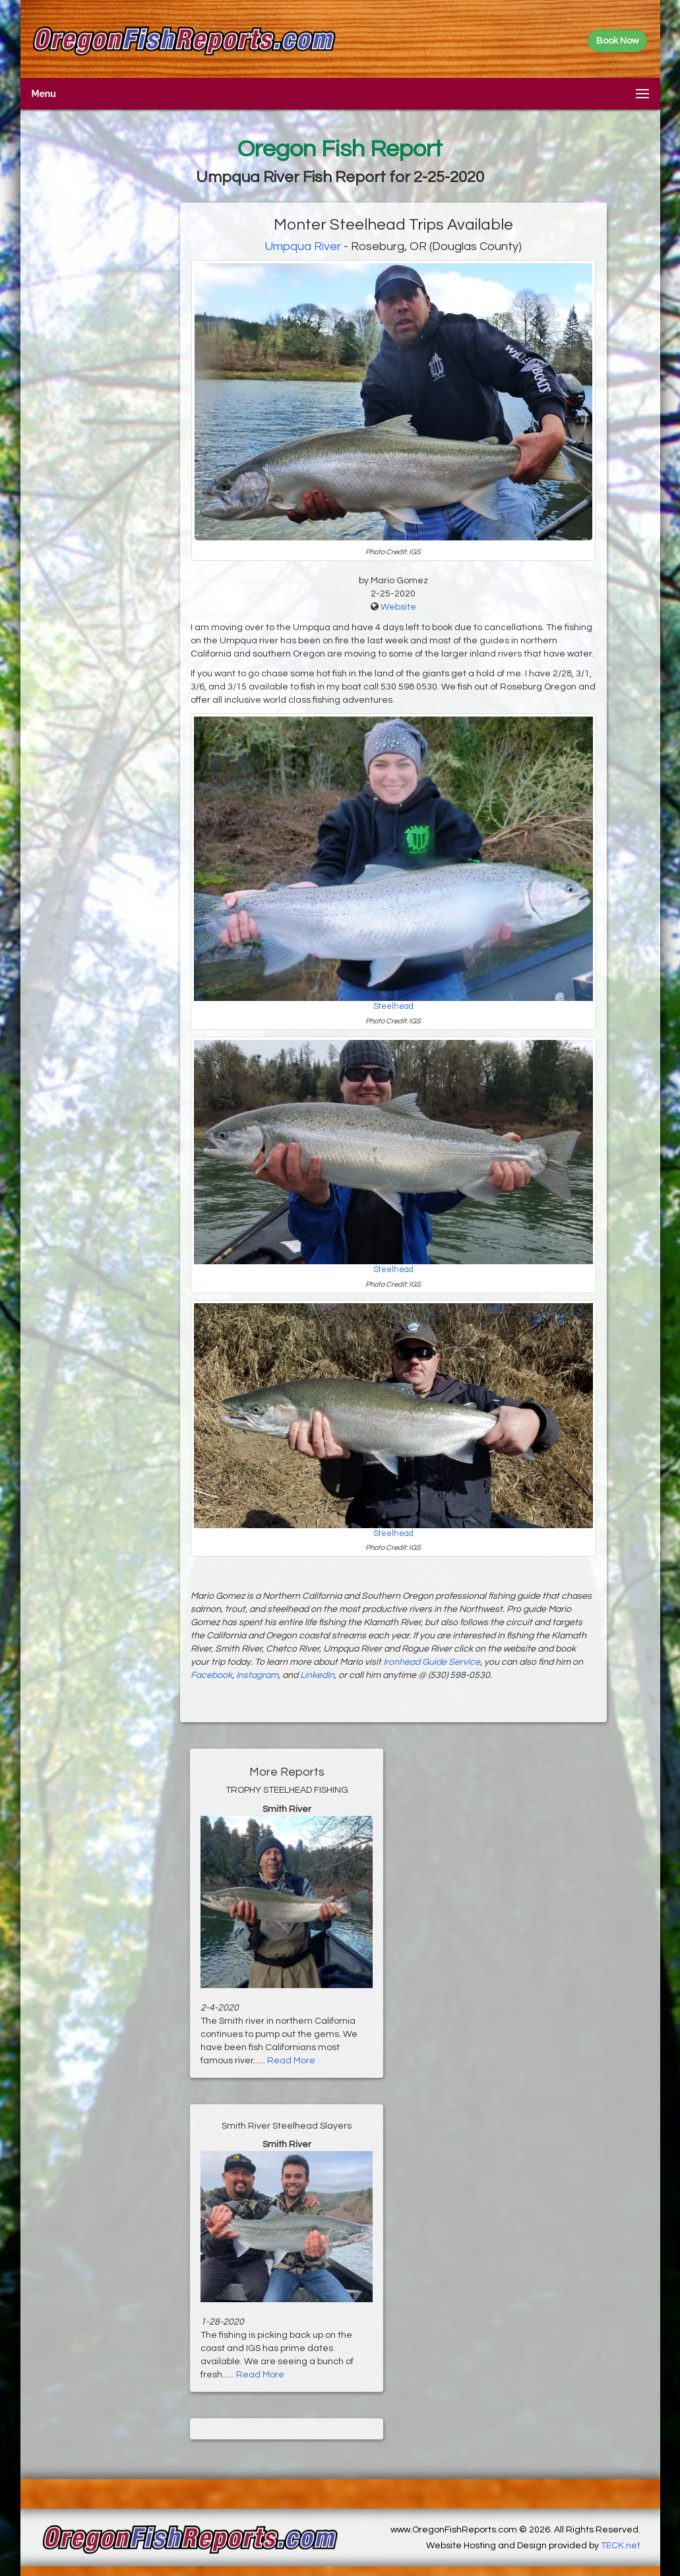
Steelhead (393, 1006)
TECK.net (620, 2545)
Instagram (257, 1675)
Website (398, 607)
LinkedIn (317, 1675)
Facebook (211, 1675)
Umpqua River (302, 246)
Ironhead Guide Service (431, 1662)
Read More (291, 2060)
